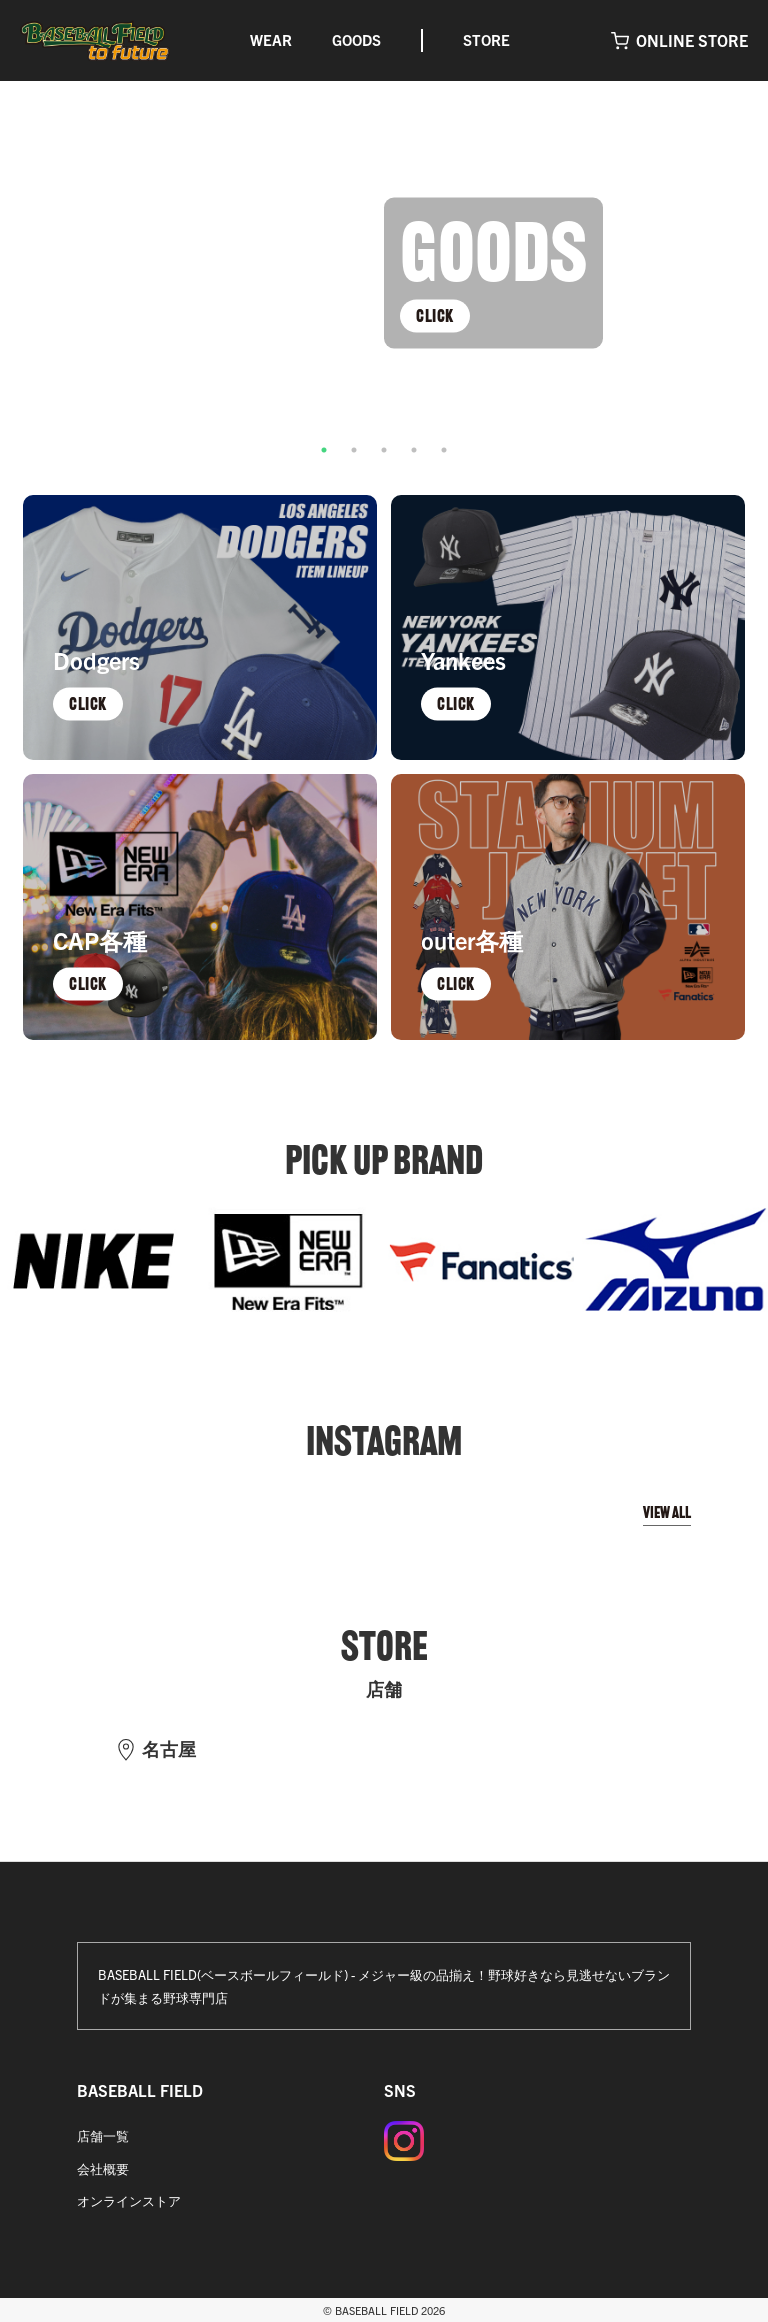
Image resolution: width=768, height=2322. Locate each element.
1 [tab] (324, 450)
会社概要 (103, 2168)
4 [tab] (414, 450)
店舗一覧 (103, 2135)
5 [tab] (444, 450)
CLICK (435, 315)
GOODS (356, 39)
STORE (486, 39)
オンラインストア (129, 2200)
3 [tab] (384, 450)
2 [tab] (354, 450)
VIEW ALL (667, 1512)
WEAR (271, 39)
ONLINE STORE (692, 40)
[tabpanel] (384, 273)
